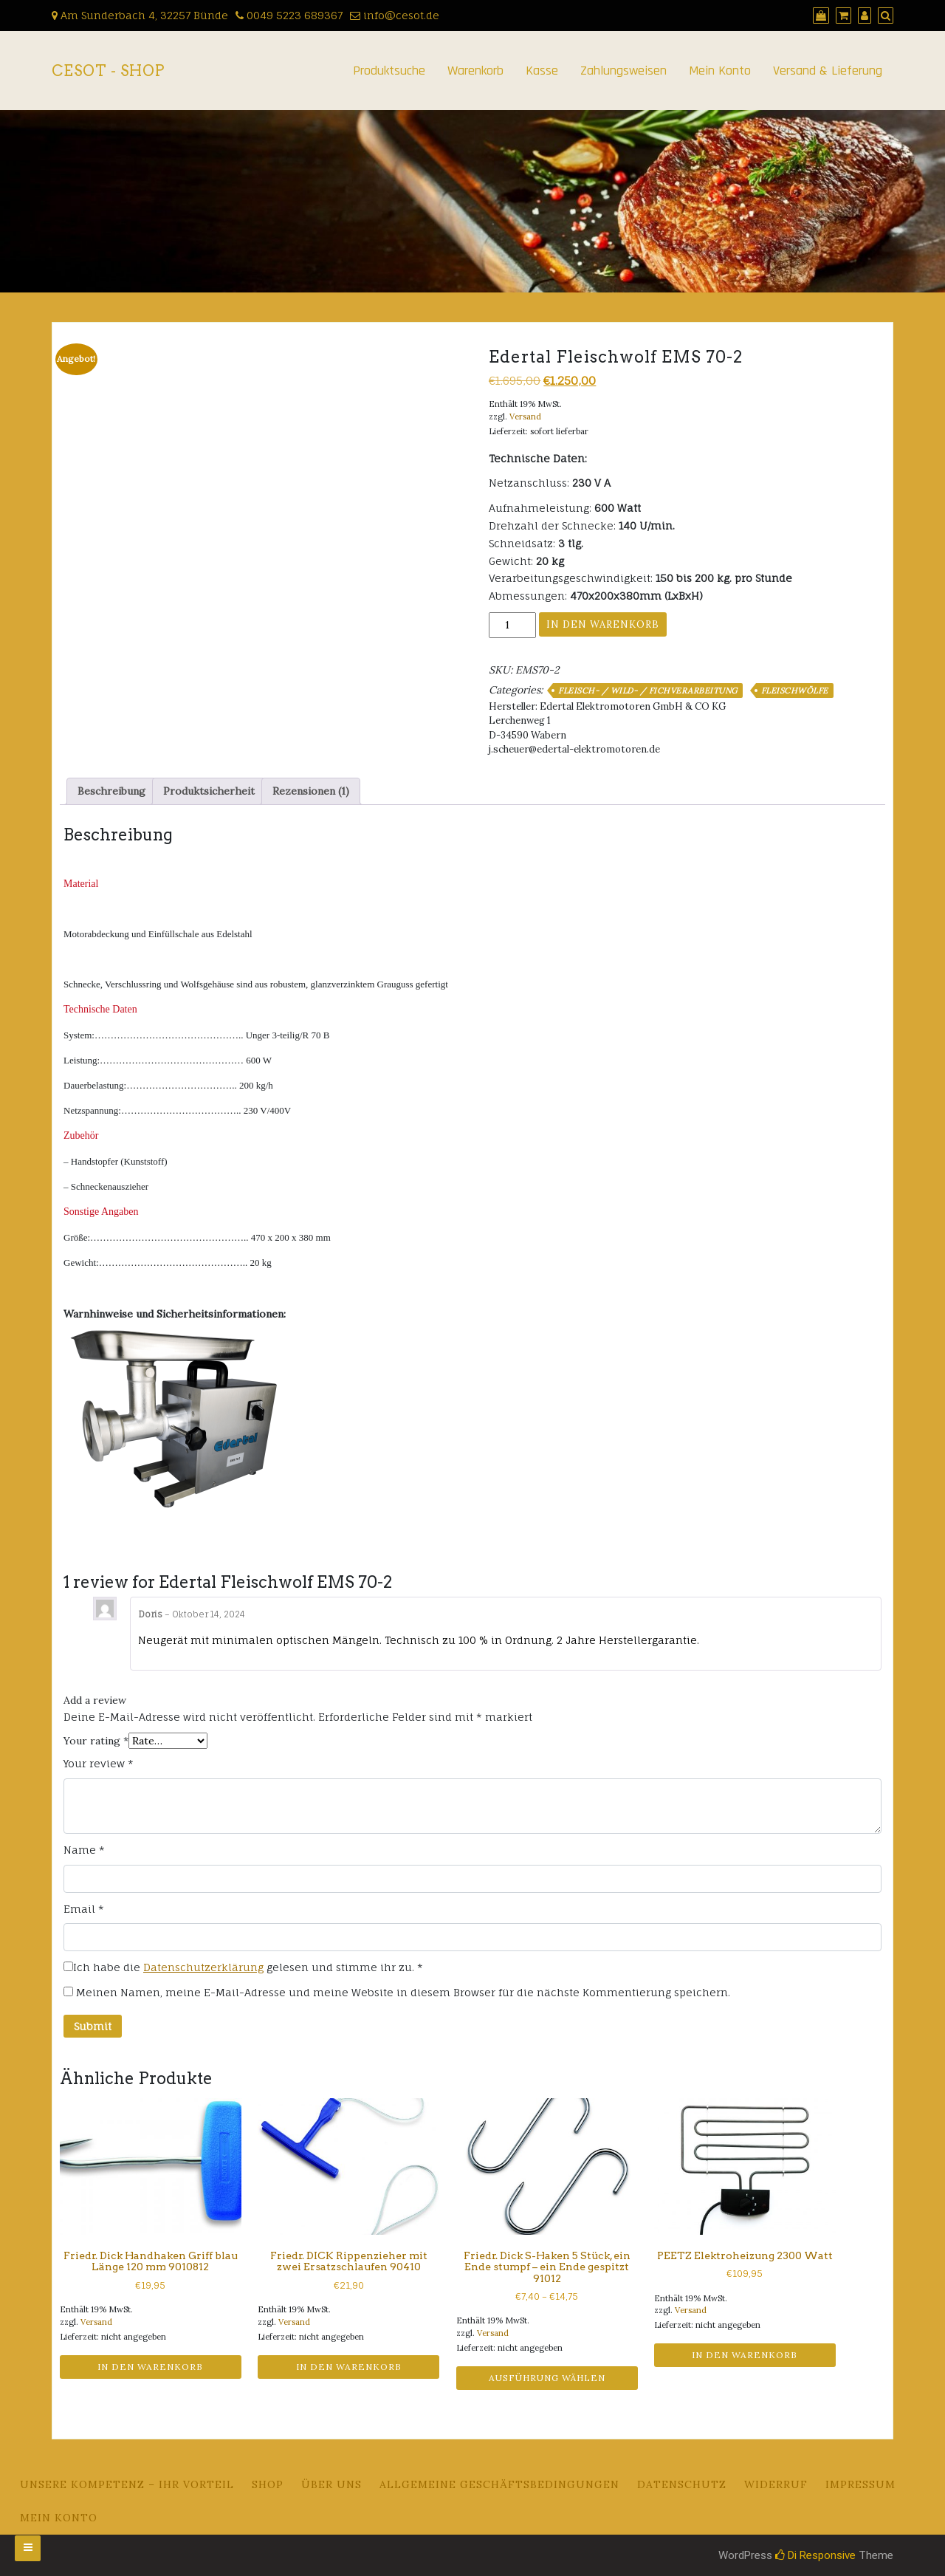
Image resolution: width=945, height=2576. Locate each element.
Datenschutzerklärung (203, 1967)
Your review (98, 1763)
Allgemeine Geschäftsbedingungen (499, 2484)
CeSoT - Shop (108, 71)
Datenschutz (681, 2484)
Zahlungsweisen (623, 70)
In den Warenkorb (602, 624)
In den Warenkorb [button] (150, 2366)
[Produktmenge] (512, 625)
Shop (268, 2484)
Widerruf (776, 2484)
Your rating (95, 1740)
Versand (525, 416)
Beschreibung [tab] (111, 791)
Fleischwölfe (794, 690)
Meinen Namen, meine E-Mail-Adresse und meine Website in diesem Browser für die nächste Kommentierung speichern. (403, 1992)
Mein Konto (720, 70)
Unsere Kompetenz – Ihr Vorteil (127, 2484)
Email (83, 1908)
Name (84, 1849)
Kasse (542, 70)
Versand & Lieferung (827, 70)
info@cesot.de (394, 15)
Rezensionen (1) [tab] (310, 791)
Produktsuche (389, 70)
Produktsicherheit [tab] (209, 791)
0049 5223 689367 (289, 15)
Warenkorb (475, 70)
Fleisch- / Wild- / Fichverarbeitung (648, 690)
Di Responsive (815, 2555)
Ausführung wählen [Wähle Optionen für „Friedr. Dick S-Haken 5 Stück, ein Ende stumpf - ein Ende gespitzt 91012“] (547, 2377)
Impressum (860, 2484)
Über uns (331, 2484)
